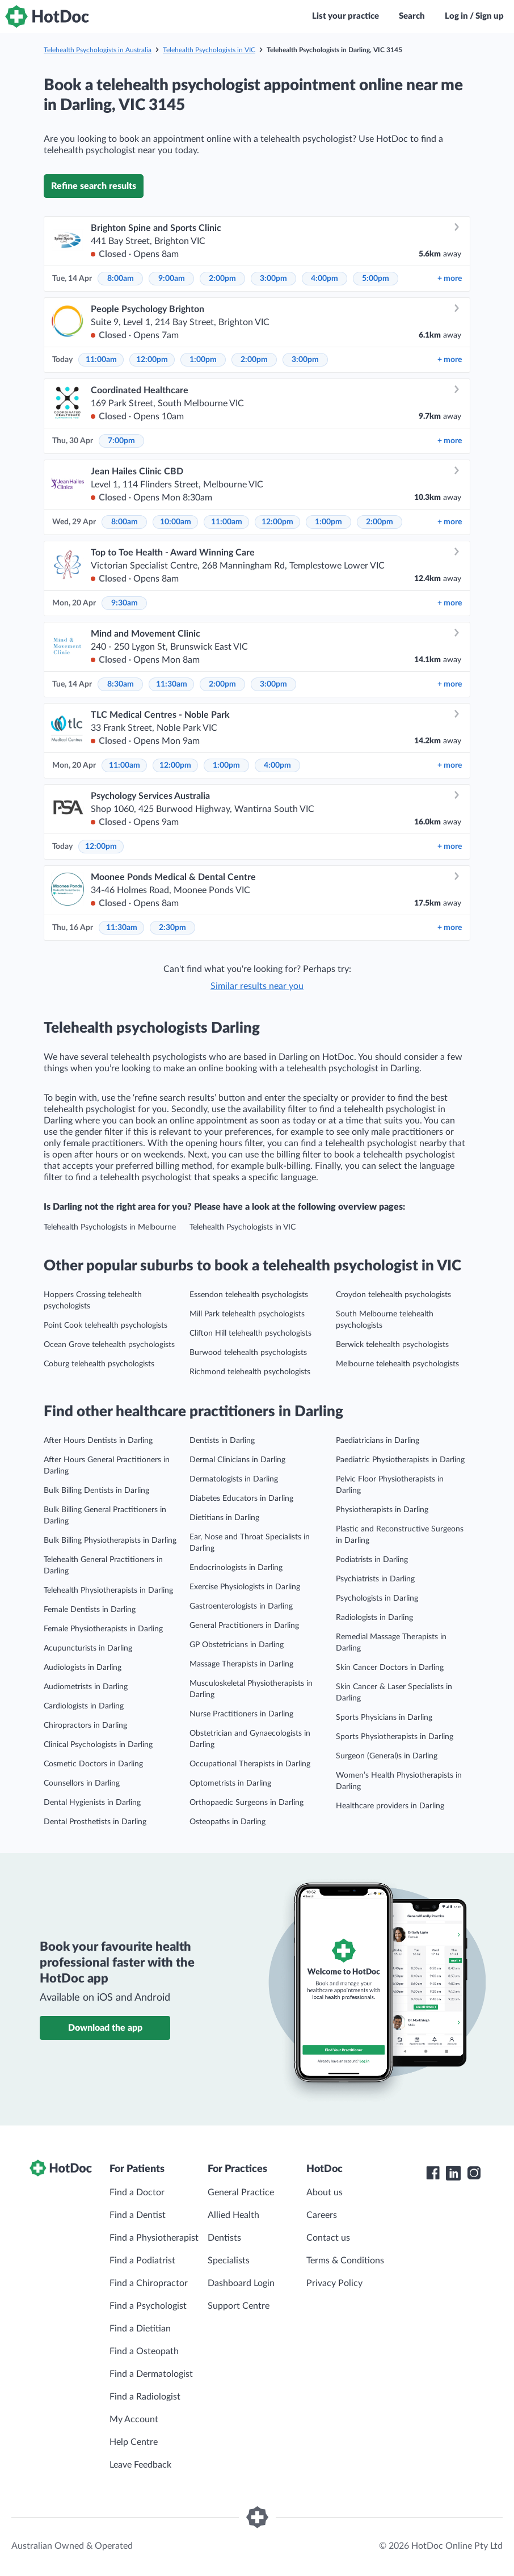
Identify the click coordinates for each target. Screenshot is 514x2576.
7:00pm (121, 441)
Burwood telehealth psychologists (248, 1353)
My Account (133, 2419)
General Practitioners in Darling (244, 1626)
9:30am (124, 603)
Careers (321, 2215)
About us (324, 2192)
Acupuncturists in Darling (88, 1648)
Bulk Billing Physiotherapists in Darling (110, 1540)
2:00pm (222, 279)
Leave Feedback (140, 2464)
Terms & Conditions (345, 2260)
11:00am (101, 360)
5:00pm (375, 279)
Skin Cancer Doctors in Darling (390, 1668)
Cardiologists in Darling (84, 1706)
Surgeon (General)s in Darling (386, 1756)
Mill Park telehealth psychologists (247, 1314)
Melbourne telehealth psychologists (397, 1364)
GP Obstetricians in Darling (236, 1645)
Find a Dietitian (140, 2328)
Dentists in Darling (222, 1441)
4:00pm (324, 279)
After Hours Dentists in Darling (98, 1441)
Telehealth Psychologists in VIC (209, 50)
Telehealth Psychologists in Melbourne (110, 1227)
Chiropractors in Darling (85, 1725)
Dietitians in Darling (224, 1518)
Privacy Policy (334, 2283)
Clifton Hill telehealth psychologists (250, 1333)
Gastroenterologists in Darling (241, 1606)
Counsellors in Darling (82, 1783)
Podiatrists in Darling (372, 1560)
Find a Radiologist (144, 2396)
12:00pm (152, 360)
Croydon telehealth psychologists (393, 1295)
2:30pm (172, 928)
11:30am (171, 684)
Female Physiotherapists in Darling (103, 1629)
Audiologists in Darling (82, 1668)
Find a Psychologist (148, 2305)
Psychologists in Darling (377, 1598)
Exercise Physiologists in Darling (244, 1587)
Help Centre (133, 2442)
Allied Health (233, 2215)
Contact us (328, 2237)
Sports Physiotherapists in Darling (394, 1737)
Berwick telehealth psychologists (392, 1345)
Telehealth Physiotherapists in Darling (108, 1590)
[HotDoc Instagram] (474, 2173)
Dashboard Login (241, 2283)
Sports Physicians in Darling (384, 1717)
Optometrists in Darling (230, 1783)
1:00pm (203, 360)
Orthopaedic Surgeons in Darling (246, 1803)
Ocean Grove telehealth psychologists (109, 1345)
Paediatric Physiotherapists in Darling (400, 1460)
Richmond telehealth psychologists (249, 1372)
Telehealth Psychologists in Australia (97, 50)
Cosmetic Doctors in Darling (93, 1764)
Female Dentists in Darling (90, 1610)
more (449, 279)
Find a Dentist (137, 2215)
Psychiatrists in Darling (375, 1579)
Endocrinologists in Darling (236, 1568)
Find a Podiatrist (142, 2260)
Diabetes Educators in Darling (241, 1498)
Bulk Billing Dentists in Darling (96, 1491)
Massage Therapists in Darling (241, 1664)
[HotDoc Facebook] (433, 2173)
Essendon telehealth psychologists (248, 1295)
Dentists (224, 2237)
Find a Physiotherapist (154, 2237)
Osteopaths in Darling (227, 1822)
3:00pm (273, 279)
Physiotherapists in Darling (382, 1510)
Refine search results (93, 186)
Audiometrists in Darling (86, 1687)
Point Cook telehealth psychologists (105, 1325)
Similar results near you (257, 986)
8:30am (120, 684)
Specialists (229, 2260)
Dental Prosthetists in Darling (95, 1822)
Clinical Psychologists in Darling (98, 1745)
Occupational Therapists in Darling (249, 1764)
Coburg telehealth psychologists (99, 1364)
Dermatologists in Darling (233, 1479)
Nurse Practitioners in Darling (241, 1714)
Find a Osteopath (144, 2351)
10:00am (175, 522)
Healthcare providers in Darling (390, 1806)
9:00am (171, 279)
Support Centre (238, 2305)
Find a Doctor (137, 2192)
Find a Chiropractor (148, 2283)
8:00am (120, 279)
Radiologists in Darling (374, 1618)
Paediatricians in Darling (377, 1441)
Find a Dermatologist (151, 2374)
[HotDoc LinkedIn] (453, 2173)
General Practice (241, 2192)
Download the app (105, 2027)
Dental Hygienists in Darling (92, 1803)
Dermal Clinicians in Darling (237, 1460)
